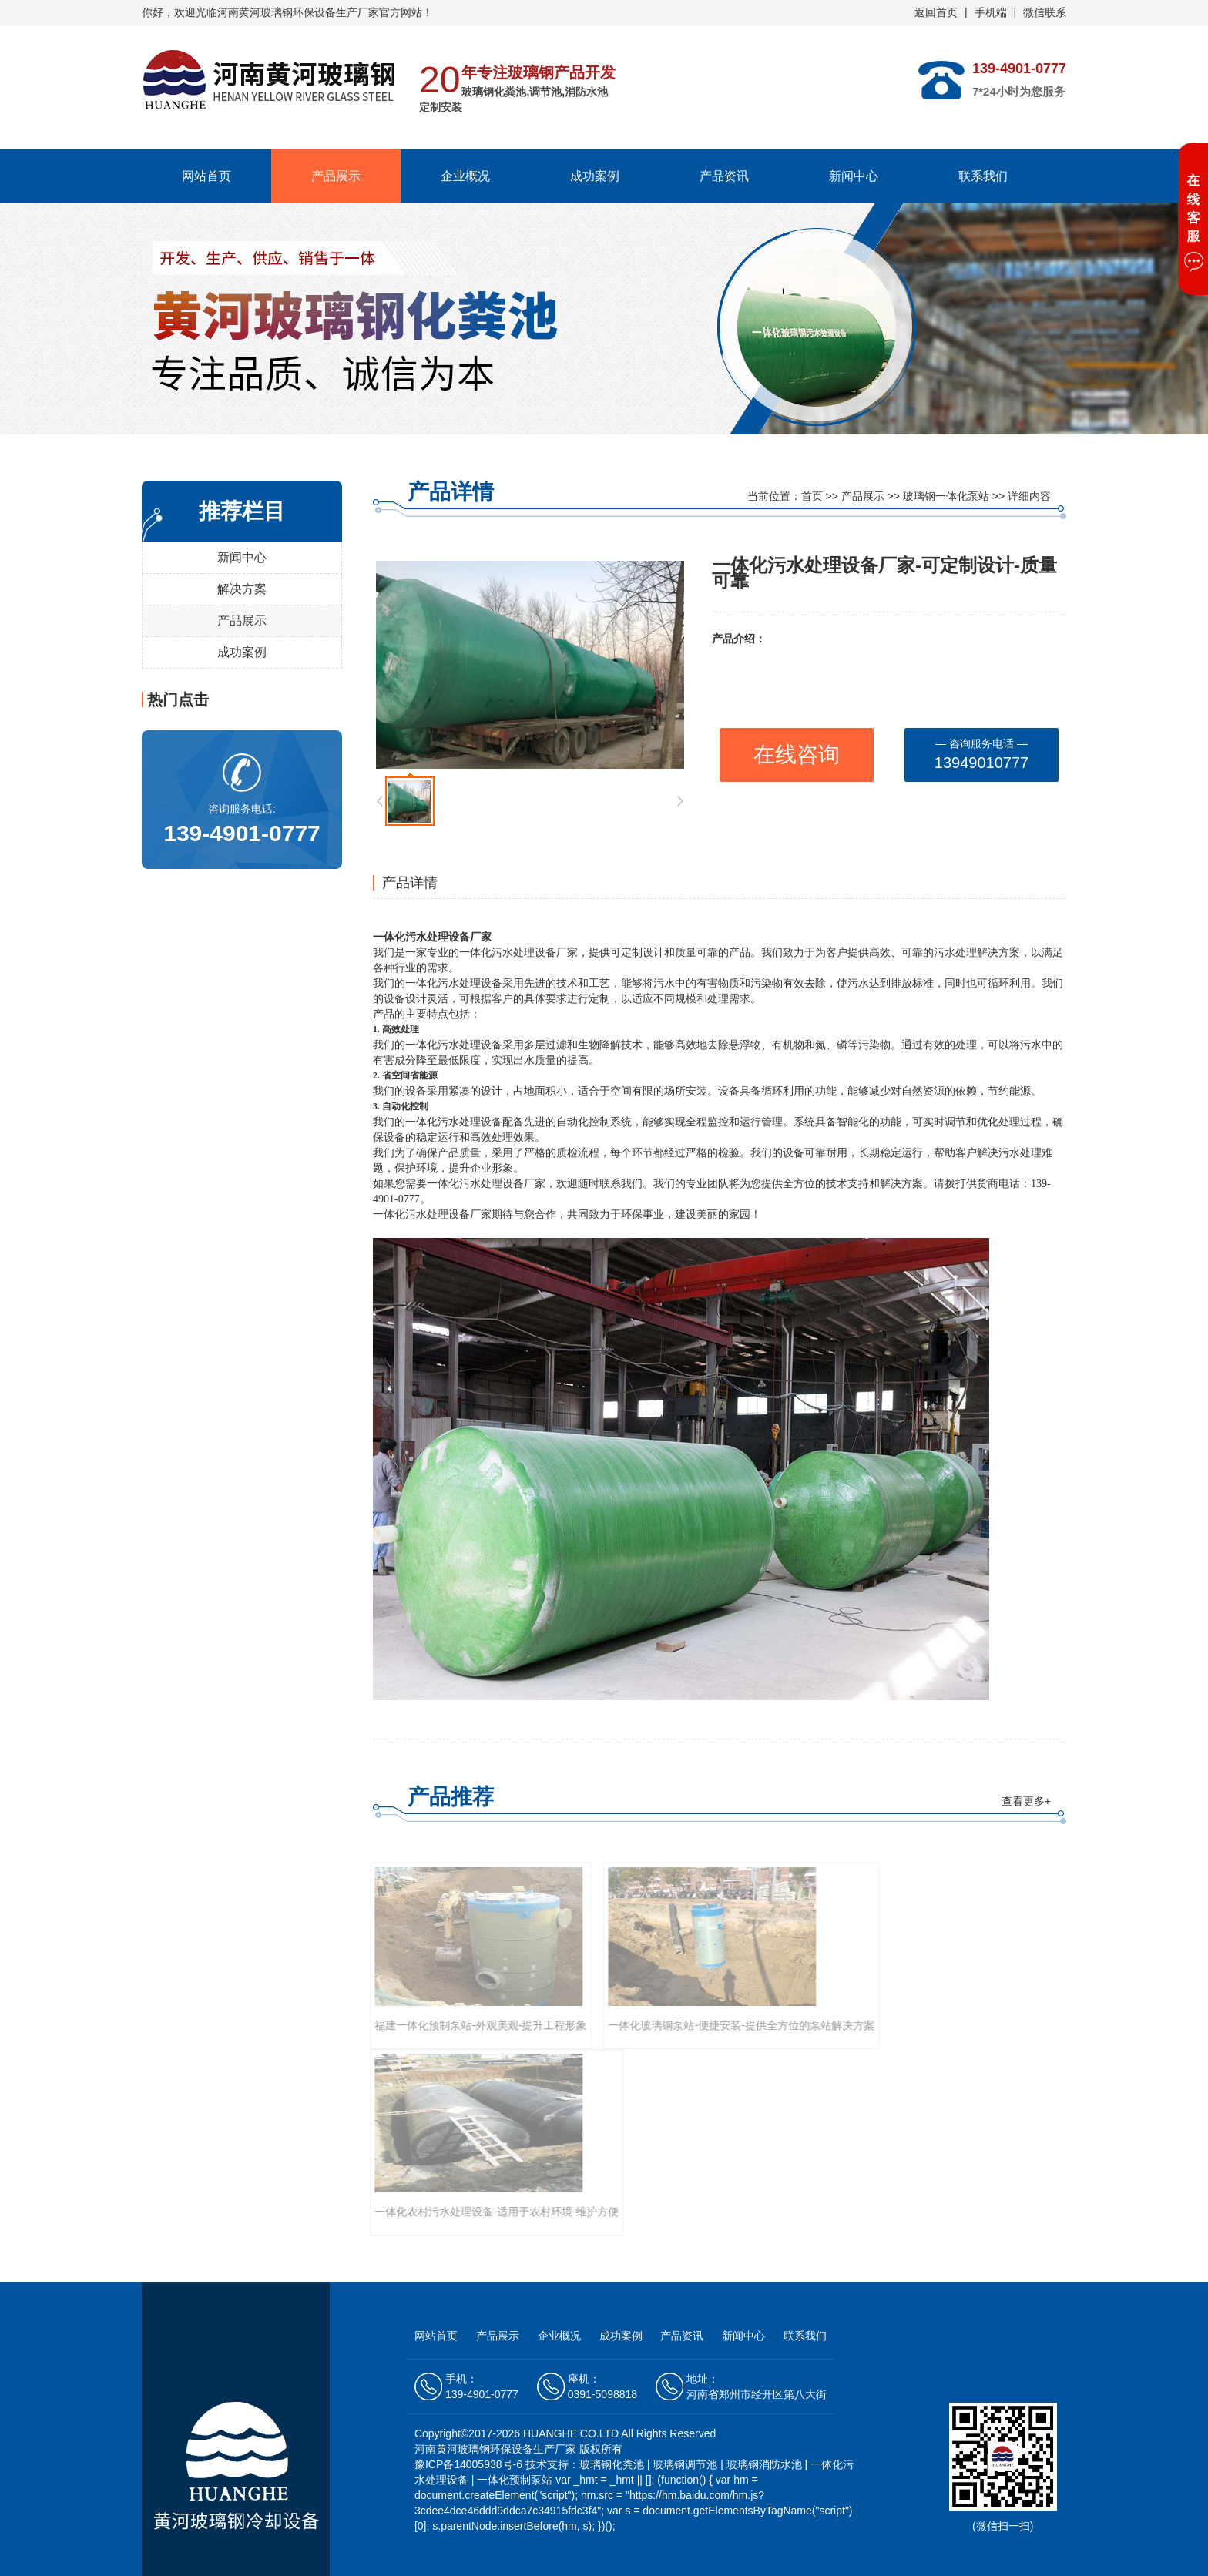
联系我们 (983, 176)
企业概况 (465, 176)
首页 (812, 496)
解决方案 (242, 588)
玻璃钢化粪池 (611, 2464)
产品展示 (336, 176)
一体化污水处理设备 (421, 937)
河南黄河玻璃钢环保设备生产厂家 (298, 12)
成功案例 (594, 176)
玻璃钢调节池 (685, 2464)
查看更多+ (1026, 1801)
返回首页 (936, 12)
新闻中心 (853, 176)
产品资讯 (724, 176)
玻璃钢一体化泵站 (946, 496)
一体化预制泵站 (514, 2480)
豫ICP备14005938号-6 (469, 2464)
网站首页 (206, 176)
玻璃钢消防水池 (764, 2464)
